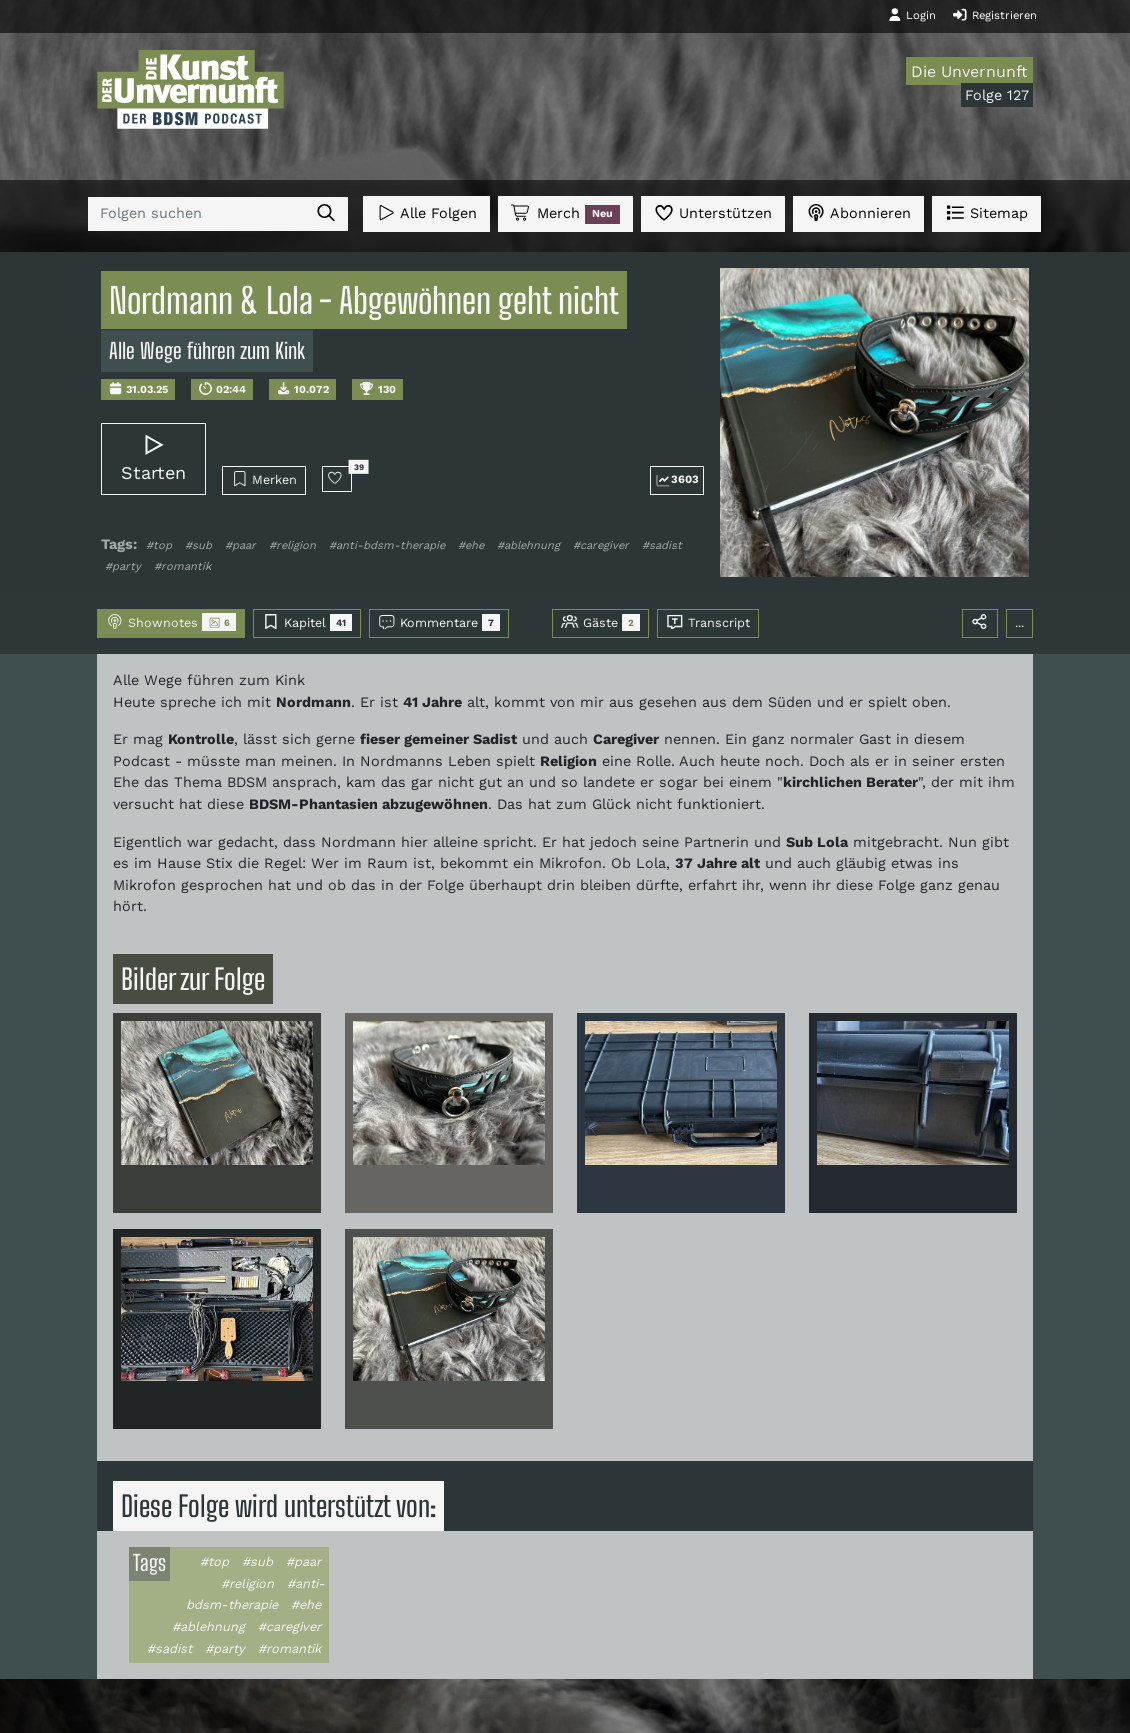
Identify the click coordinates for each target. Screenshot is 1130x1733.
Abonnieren (858, 212)
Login (912, 15)
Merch (565, 214)
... (1019, 622)
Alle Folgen (426, 212)
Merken (264, 479)
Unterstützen (713, 212)
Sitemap (986, 212)
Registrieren (994, 15)
